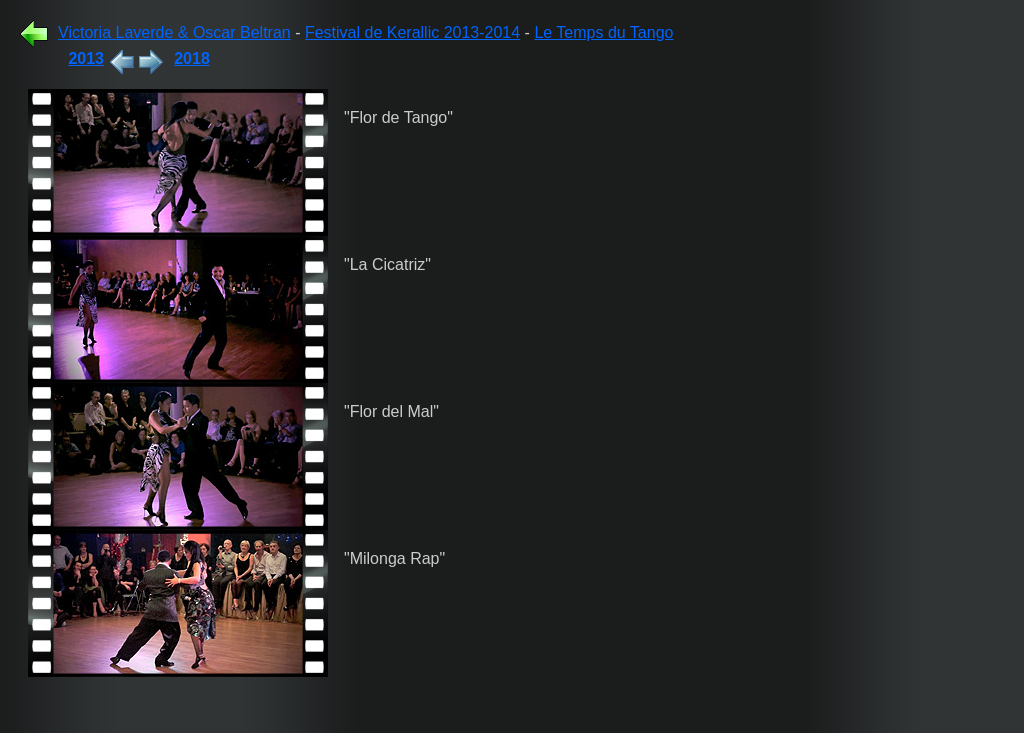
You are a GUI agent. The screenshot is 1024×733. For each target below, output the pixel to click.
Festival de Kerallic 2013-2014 (412, 32)
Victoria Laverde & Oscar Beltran (174, 32)
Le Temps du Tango (603, 32)
